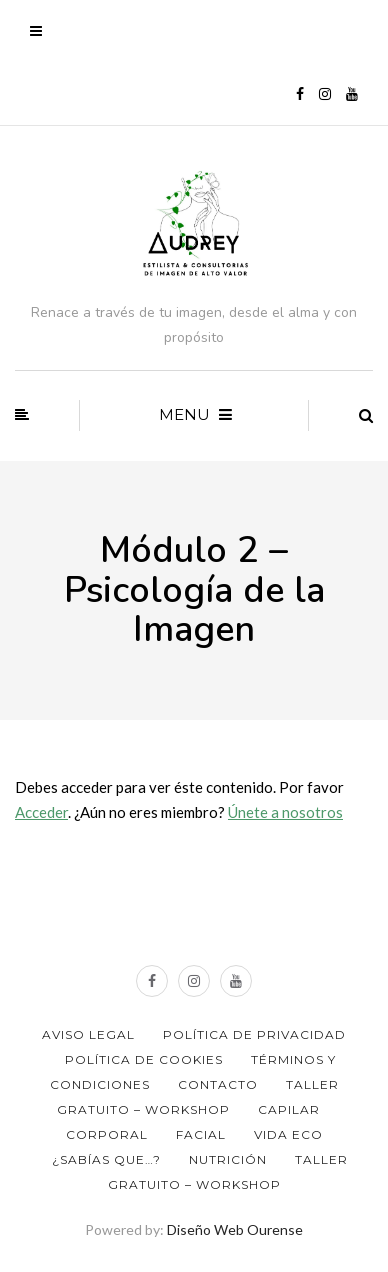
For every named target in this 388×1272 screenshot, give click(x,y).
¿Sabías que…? (106, 1159)
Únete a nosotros (285, 812)
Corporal (107, 1134)
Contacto (218, 1084)
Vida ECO (288, 1134)
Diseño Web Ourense (235, 1229)
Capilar (289, 1109)
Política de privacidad (254, 1034)
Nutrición (228, 1159)
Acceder (41, 812)
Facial (201, 1134)
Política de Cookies (144, 1059)
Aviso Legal (88, 1034)
